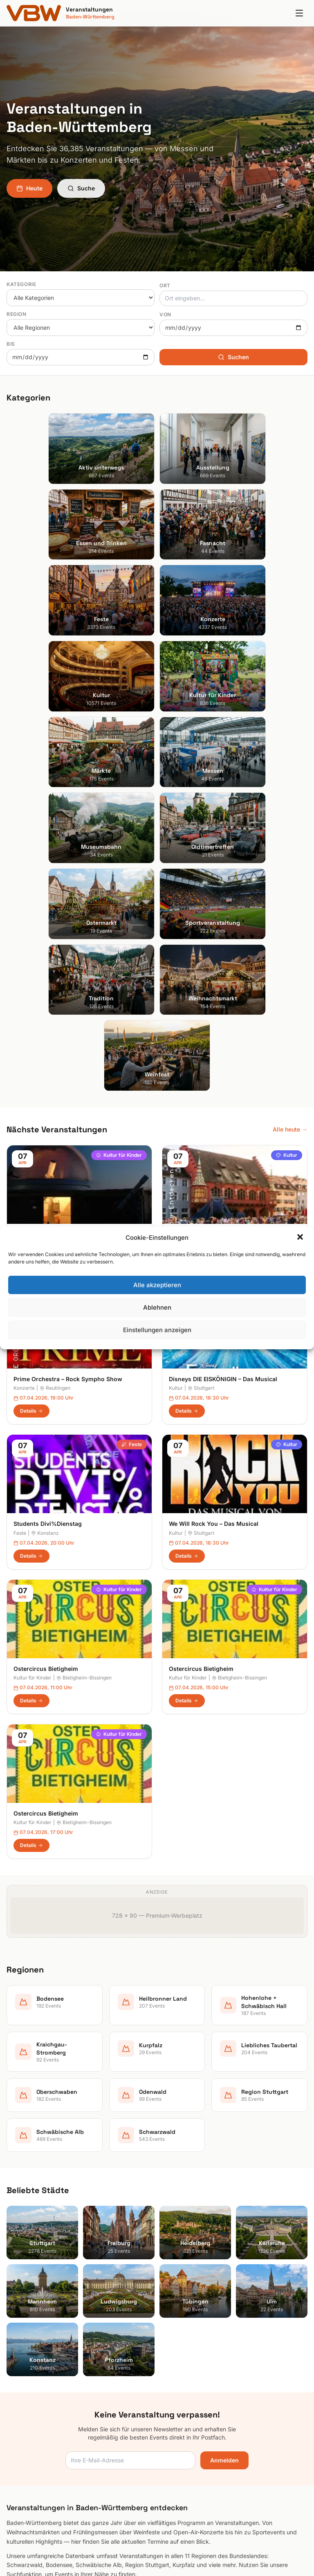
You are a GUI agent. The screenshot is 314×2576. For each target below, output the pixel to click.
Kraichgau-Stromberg (35, 2390)
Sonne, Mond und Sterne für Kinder (63, 814)
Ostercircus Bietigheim (45, 1393)
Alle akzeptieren (157, 1285)
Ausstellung (179, 2251)
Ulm (12, 2320)
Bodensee (20, 2355)
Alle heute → (290, 709)
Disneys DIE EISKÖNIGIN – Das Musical (223, 959)
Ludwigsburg (24, 2297)
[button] (301, 1238)
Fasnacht (176, 2274)
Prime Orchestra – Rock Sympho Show (67, 959)
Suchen (233, 356)
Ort (164, 285)
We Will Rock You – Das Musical (213, 1103)
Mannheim (20, 2285)
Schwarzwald (25, 2470)
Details (31, 846)
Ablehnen (157, 1307)
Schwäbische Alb (30, 2458)
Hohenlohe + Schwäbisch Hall (46, 2378)
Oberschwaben (27, 2424)
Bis (11, 344)
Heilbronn (70, 824)
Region (17, 314)
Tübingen (19, 2308)
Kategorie (21, 284)
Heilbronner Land (29, 2367)
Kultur (286, 735)
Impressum (178, 2378)
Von (165, 314)
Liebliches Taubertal (33, 2413)
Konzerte (127, 880)
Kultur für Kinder (119, 735)
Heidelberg (21, 2262)
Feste (131, 1025)
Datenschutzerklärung (193, 2390)
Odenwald (20, 2436)
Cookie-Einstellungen (192, 2401)
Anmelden (224, 2040)
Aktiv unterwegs (185, 2239)
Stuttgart (201, 968)
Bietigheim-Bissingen (84, 1403)
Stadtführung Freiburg (200, 814)
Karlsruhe (19, 2274)
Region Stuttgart (29, 2447)
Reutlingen (55, 968)
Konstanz (45, 1113)
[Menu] (299, 13)
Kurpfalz (18, 2401)
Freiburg (200, 824)
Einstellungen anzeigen (157, 1330)
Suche (81, 188)
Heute (29, 188)
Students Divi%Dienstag (47, 1103)
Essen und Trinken (188, 2262)
